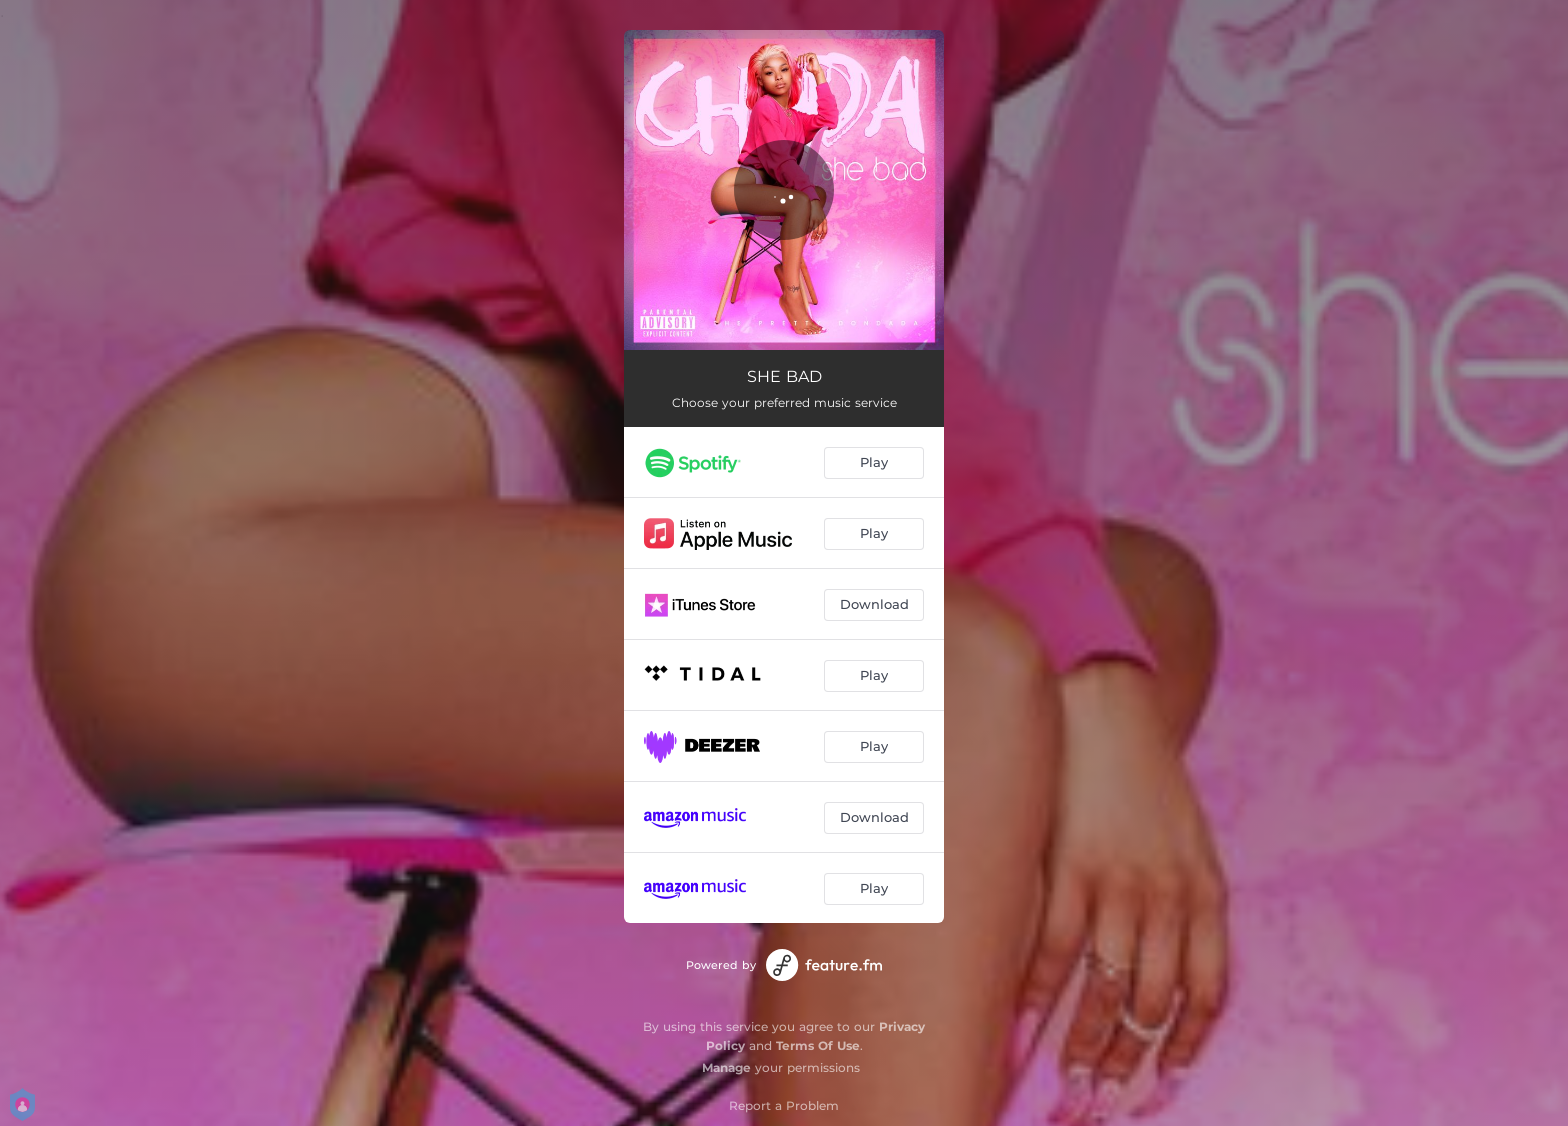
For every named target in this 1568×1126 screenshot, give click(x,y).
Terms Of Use (818, 1045)
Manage (726, 1067)
